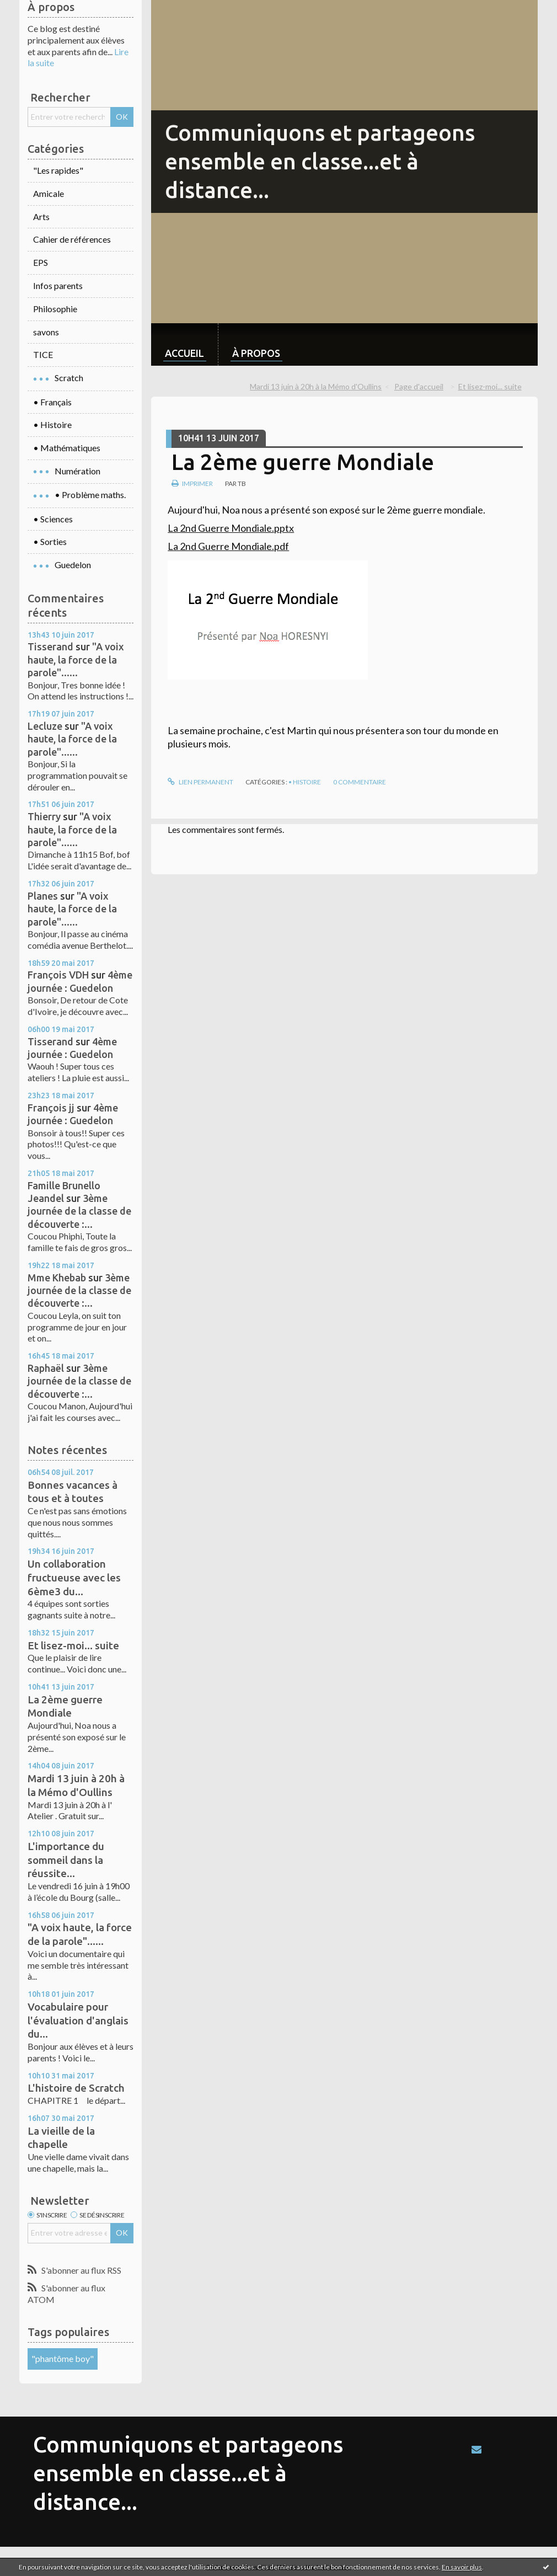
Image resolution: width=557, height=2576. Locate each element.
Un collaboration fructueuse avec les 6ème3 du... (74, 1577)
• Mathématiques (66, 447)
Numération (77, 471)
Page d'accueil (418, 386)
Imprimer (192, 483)
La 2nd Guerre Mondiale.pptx (231, 528)
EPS (40, 262)
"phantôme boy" (62, 2358)
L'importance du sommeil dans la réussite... (66, 1859)
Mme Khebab (57, 1277)
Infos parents (58, 285)
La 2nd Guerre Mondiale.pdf (228, 546)
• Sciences (53, 519)
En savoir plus (462, 2567)
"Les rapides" (58, 170)
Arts (41, 216)
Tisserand (50, 646)
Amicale (48, 193)
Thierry (44, 816)
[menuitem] (184, 344)
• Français (52, 402)
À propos (256, 353)
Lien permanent (200, 782)
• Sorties (50, 541)
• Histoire (52, 424)
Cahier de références (72, 239)
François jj (51, 1107)
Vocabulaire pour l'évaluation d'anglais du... (78, 2020)
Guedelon (73, 564)
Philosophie (55, 308)
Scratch (69, 377)
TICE (43, 354)
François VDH (58, 974)
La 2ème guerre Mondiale (303, 462)
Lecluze (45, 725)
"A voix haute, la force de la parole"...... (76, 659)
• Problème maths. (90, 494)
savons (46, 332)
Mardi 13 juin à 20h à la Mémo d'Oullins (316, 386)
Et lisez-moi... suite (73, 1645)
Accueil (184, 353)
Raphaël (46, 1367)
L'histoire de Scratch (76, 2088)
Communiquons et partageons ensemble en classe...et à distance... (320, 161)
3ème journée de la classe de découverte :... (79, 1211)
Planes (43, 895)
